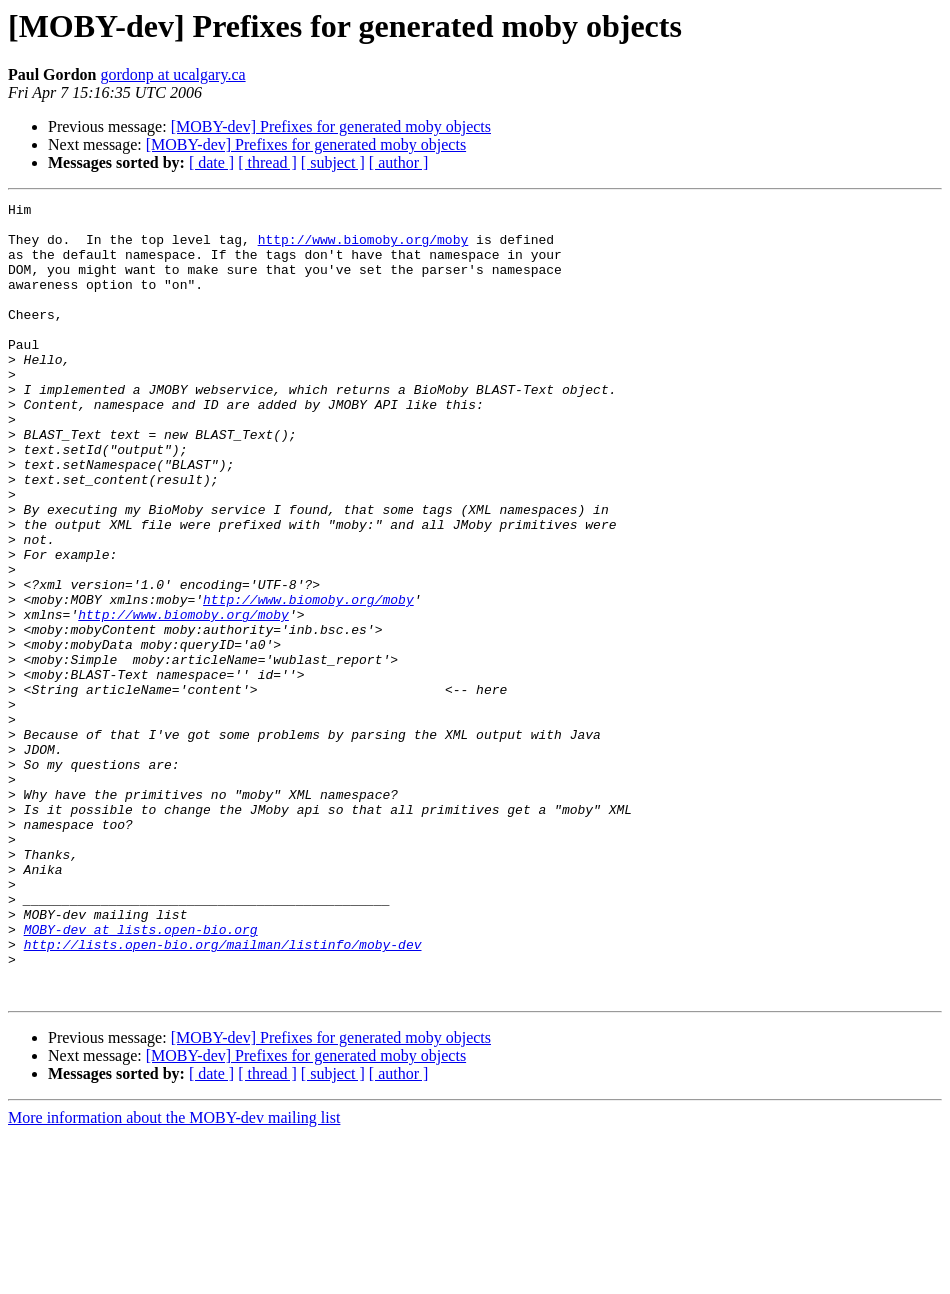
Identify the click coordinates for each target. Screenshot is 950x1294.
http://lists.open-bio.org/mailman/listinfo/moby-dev (223, 1094)
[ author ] (399, 162)
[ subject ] (333, 162)
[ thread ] (267, 162)
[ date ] (211, 162)
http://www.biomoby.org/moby (363, 248)
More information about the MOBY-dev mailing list (174, 1276)
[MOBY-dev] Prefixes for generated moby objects (331, 126)
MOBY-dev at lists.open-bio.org (141, 1076)
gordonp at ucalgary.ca (172, 74)
